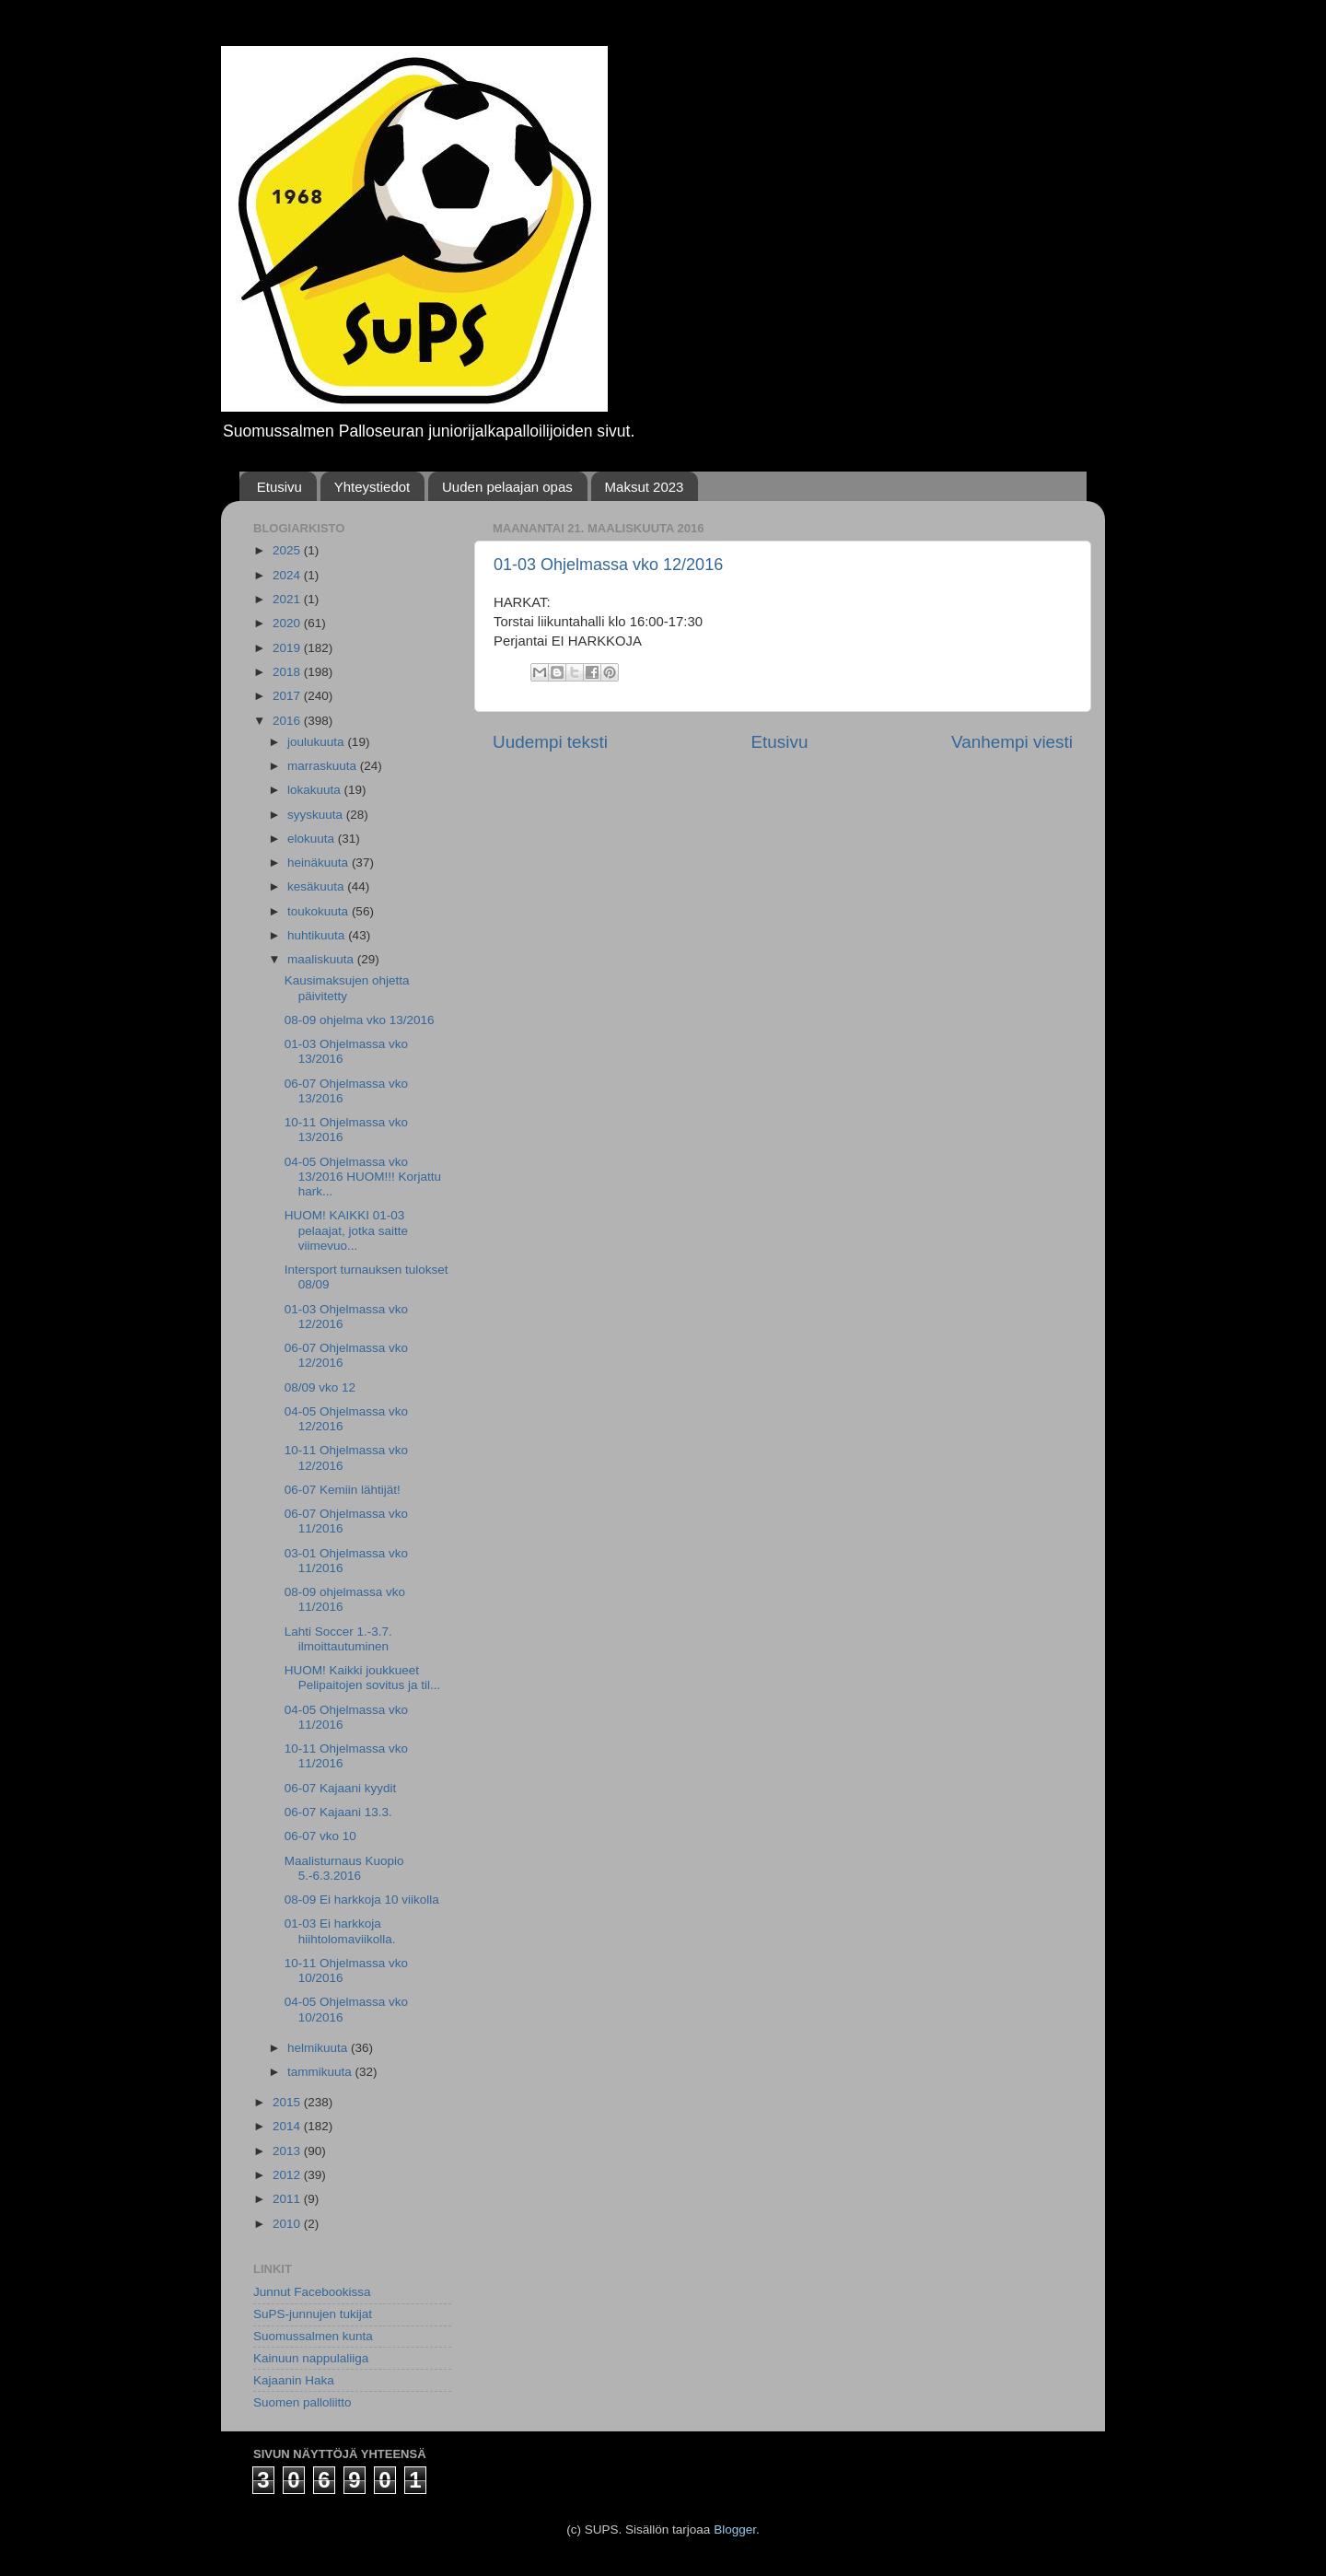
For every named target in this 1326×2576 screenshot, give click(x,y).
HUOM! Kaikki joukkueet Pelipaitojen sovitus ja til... (363, 1677)
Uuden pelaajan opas (507, 487)
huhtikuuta (317, 935)
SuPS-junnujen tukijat (312, 2314)
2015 (288, 2102)
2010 (288, 2224)
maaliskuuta (322, 959)
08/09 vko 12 (320, 1387)
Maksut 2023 (644, 487)
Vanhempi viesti (1012, 742)
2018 (288, 672)
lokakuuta (315, 790)
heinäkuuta (319, 862)
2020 (288, 623)
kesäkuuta (317, 886)
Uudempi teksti (550, 742)
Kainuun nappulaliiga (310, 2358)
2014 (288, 2126)
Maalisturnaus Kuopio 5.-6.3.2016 (344, 1868)
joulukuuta (317, 742)
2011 (288, 2199)
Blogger (735, 2529)
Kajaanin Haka (293, 2380)
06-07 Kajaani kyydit (341, 1788)
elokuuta (312, 838)
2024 (288, 575)
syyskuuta (316, 815)
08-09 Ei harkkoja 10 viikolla (362, 1899)
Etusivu (279, 487)
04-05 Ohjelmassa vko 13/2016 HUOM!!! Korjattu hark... (363, 1176)
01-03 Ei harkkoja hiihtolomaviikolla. (340, 1931)
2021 (288, 599)
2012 (288, 2175)
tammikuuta (321, 2072)
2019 (288, 648)
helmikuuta (319, 2048)
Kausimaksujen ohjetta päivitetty (347, 987)
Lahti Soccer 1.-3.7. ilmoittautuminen (338, 1639)
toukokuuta (319, 911)
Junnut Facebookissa (312, 2292)
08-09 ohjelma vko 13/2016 (360, 1020)
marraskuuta (323, 766)
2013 (288, 2151)
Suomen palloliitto (302, 2402)
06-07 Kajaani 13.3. (338, 1812)
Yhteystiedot (372, 487)
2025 (288, 550)
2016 (288, 721)
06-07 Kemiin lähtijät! (343, 1490)
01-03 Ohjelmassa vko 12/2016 (608, 564)
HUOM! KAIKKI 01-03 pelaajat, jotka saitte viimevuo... (346, 1230)
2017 (288, 696)
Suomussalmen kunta (313, 2336)
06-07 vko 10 (320, 1836)
